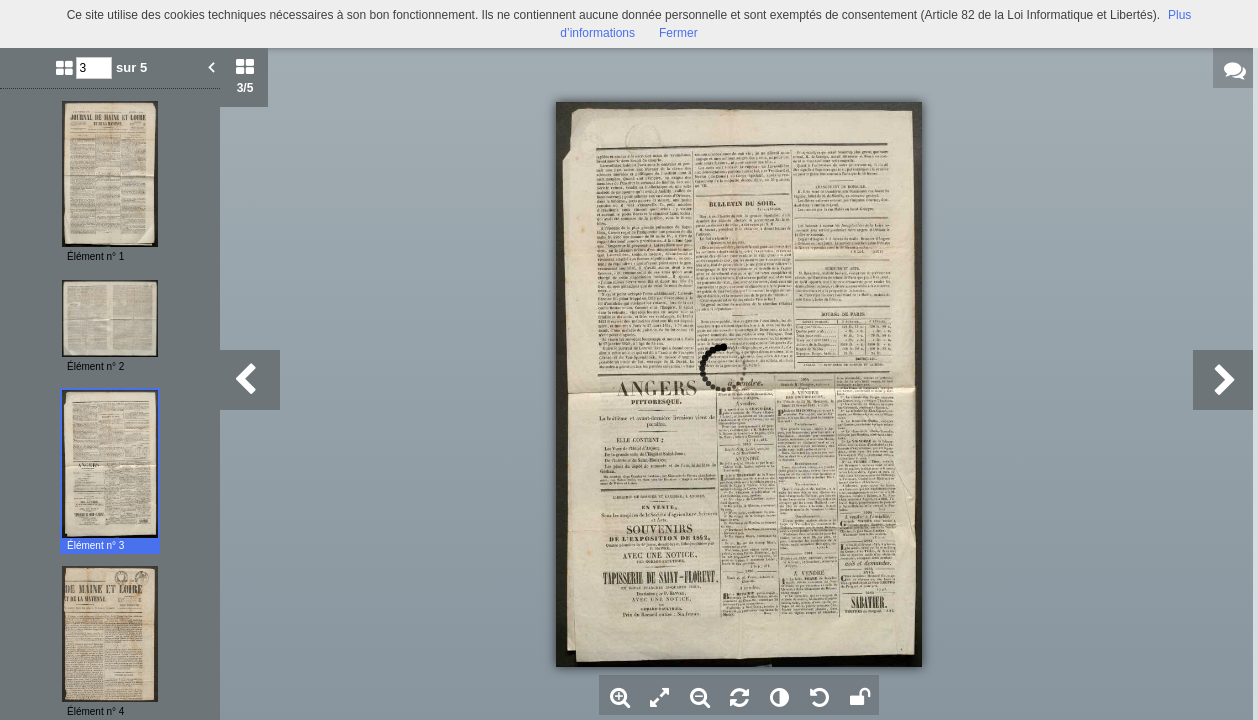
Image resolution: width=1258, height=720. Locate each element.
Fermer (678, 33)
